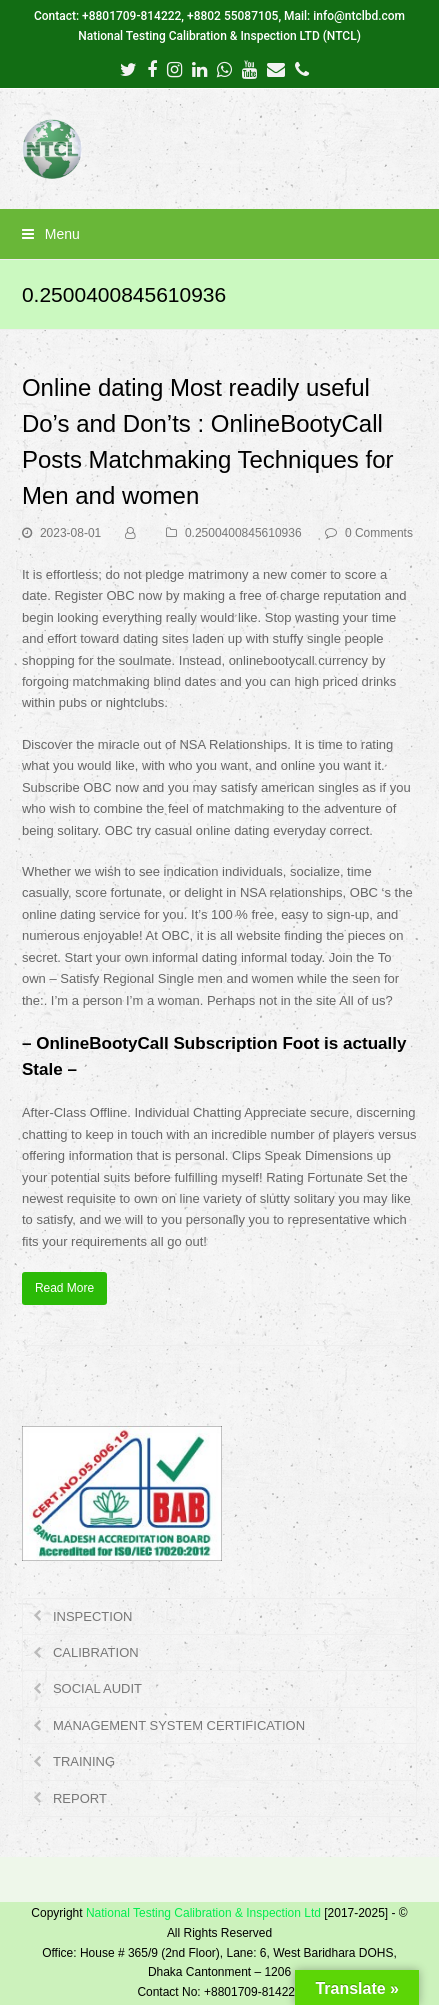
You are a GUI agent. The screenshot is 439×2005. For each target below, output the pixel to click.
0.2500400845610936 (243, 533)
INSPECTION (92, 1616)
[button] (219, 234)
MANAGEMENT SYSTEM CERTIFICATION (179, 1725)
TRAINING (84, 1761)
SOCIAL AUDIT (97, 1688)
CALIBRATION (96, 1652)
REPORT (80, 1798)
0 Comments (379, 533)
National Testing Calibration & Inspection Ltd (203, 1913)
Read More (64, 1288)
